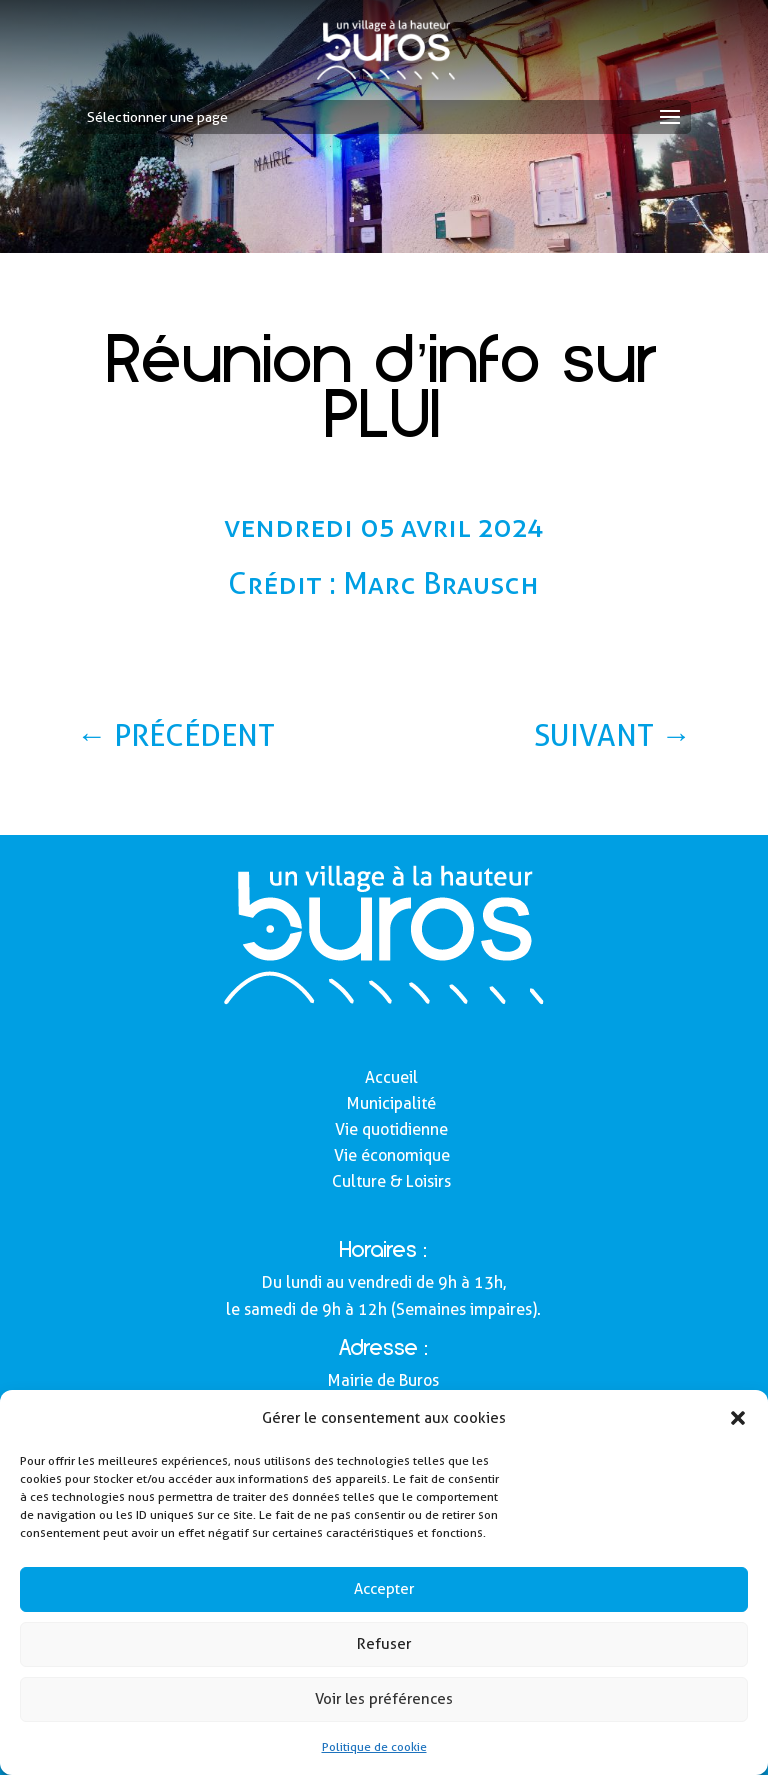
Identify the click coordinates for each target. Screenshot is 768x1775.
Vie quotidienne (391, 1129)
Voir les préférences (384, 1699)
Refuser (384, 1644)
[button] (738, 1418)
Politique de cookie (374, 1746)
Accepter (384, 1589)
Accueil (391, 1077)
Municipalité (391, 1103)
